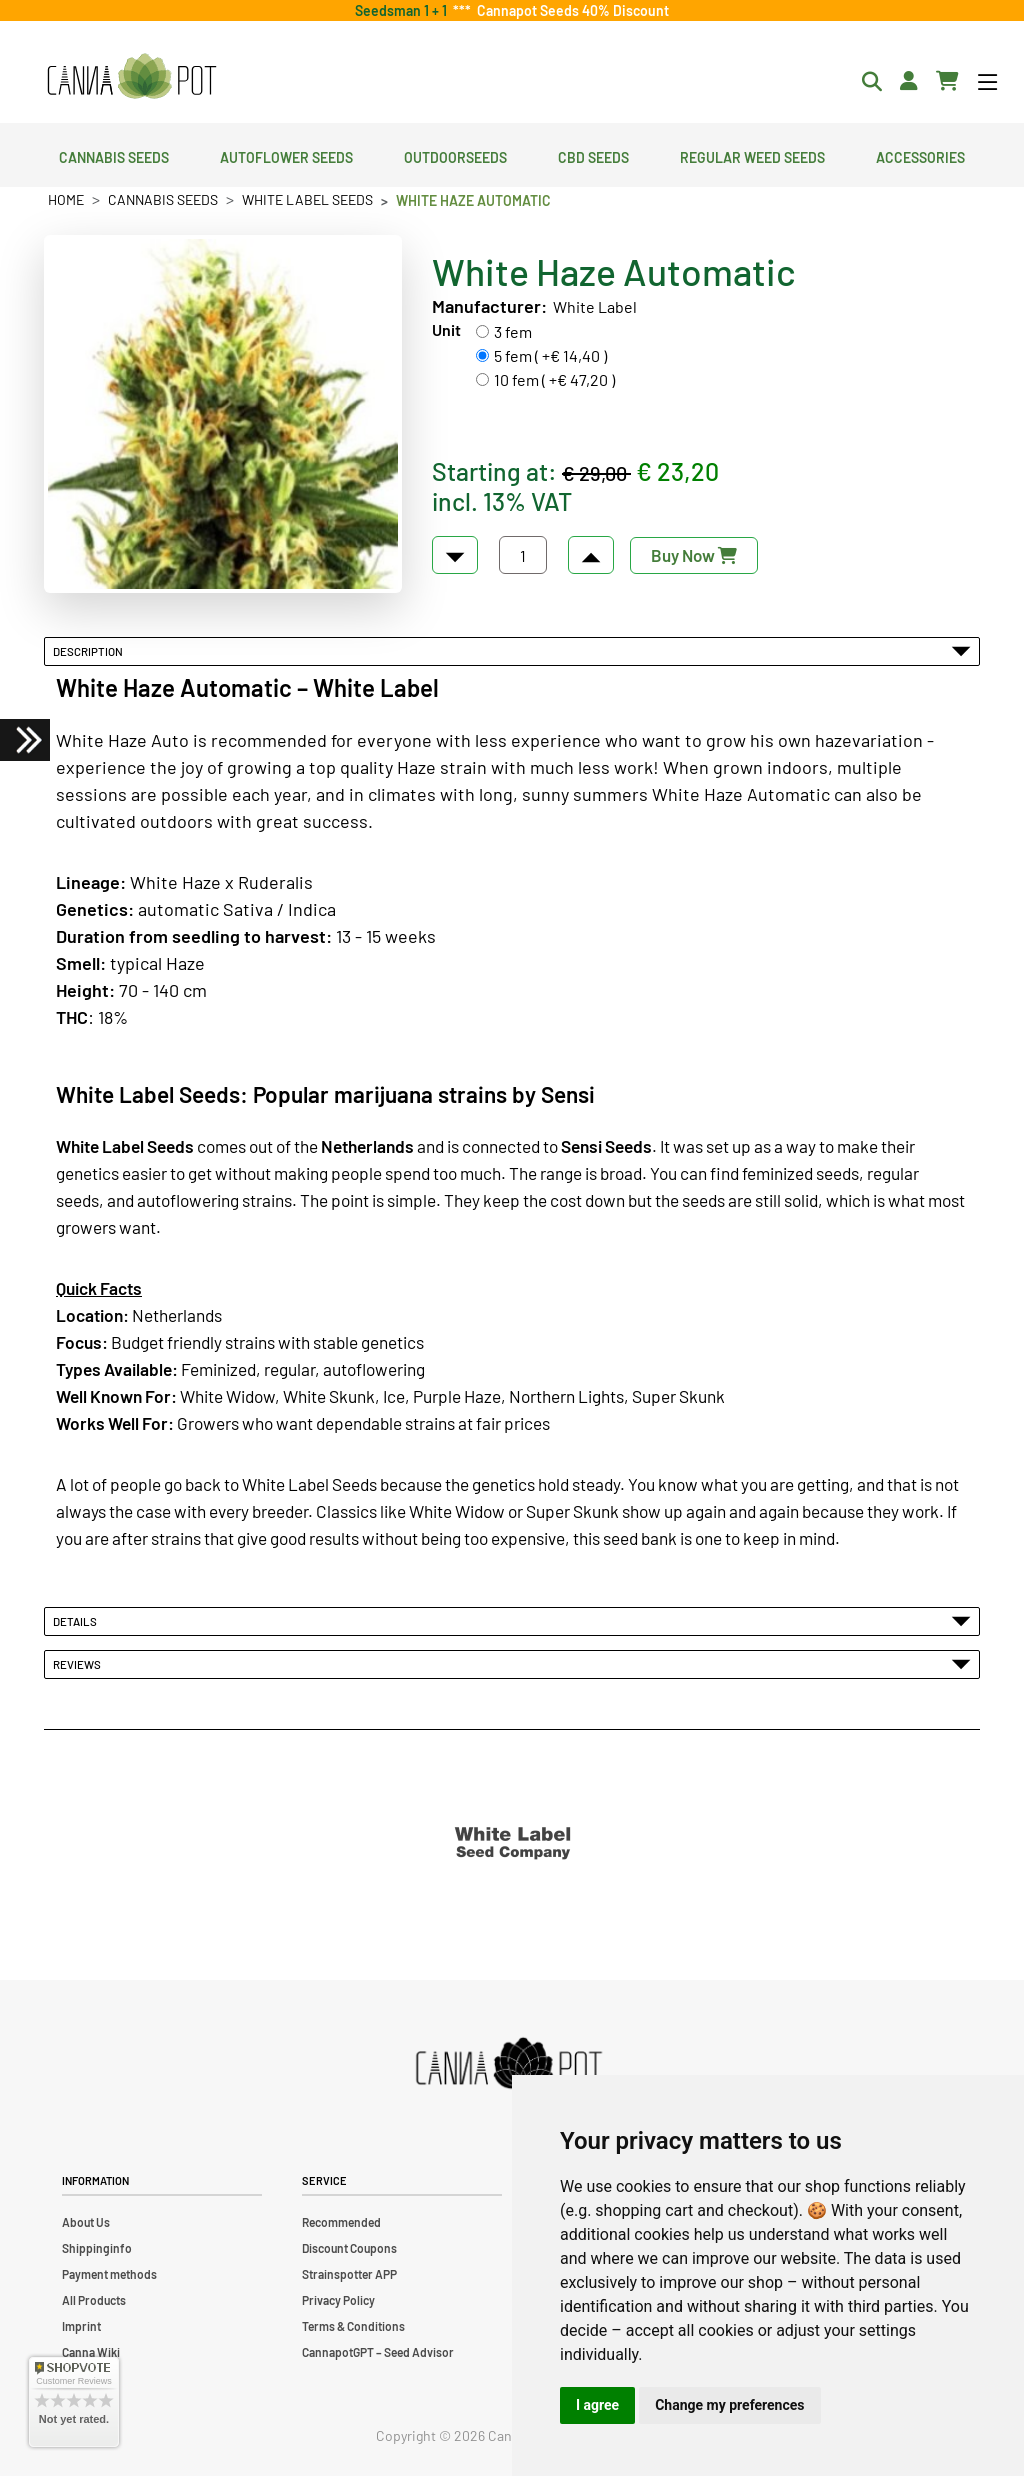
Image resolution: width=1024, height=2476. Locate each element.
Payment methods (109, 2274)
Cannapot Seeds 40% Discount (570, 10)
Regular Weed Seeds (752, 155)
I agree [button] (597, 2405)
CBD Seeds (593, 155)
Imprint (81, 2326)
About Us (86, 2222)
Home (66, 199)
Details (512, 1621)
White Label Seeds (307, 199)
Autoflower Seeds (286, 155)
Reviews (512, 1664)
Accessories (920, 155)
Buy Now (694, 555)
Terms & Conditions (353, 2326)
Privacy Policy (338, 2300)
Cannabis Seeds (114, 155)
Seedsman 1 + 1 (404, 10)
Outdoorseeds (455, 155)
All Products (94, 2300)
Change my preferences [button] (729, 2405)
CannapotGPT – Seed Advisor (378, 2352)
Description (512, 651)
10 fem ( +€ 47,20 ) (554, 379)
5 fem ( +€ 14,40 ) (550, 355)
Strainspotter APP (349, 2274)
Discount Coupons (349, 2248)
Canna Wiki (91, 2352)
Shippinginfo (97, 2248)
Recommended (341, 2222)
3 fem (513, 331)
